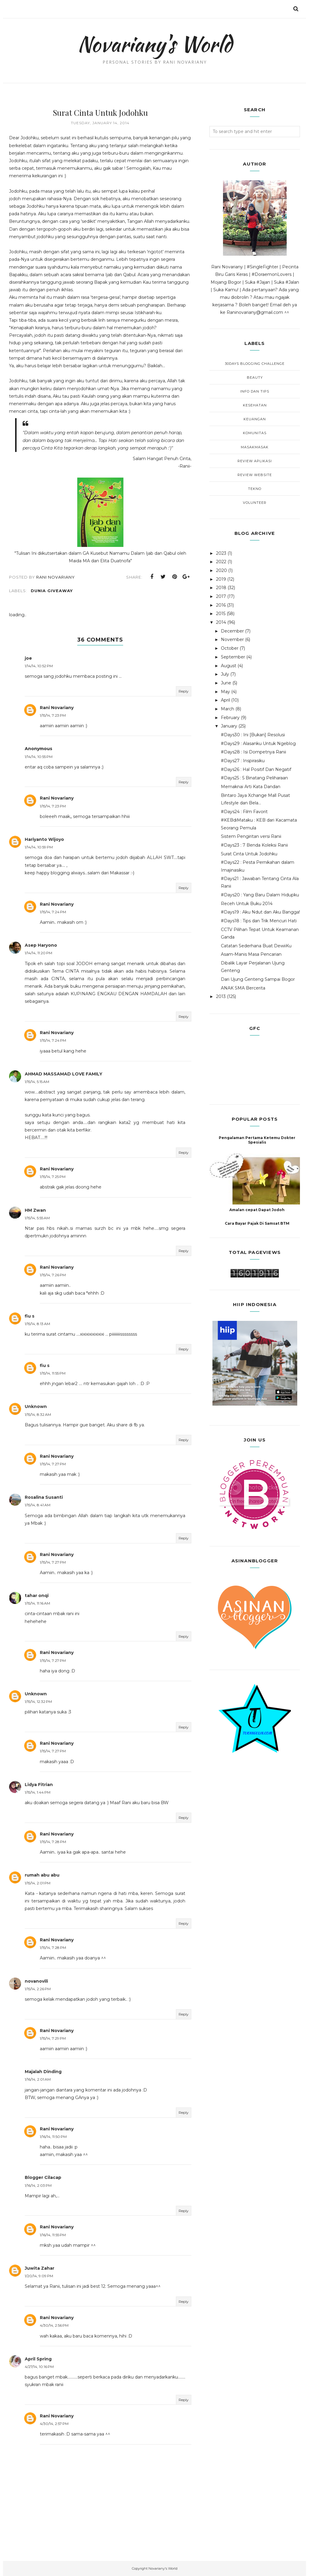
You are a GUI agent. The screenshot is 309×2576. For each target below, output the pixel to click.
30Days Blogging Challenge (255, 363)
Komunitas (254, 433)
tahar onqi (37, 1595)
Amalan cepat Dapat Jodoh (257, 1210)
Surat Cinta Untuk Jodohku (249, 854)
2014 (221, 622)
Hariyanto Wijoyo (44, 839)
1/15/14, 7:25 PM (52, 1176)
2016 (221, 605)
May (225, 691)
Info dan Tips (254, 391)
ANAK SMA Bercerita (243, 988)
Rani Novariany (57, 707)
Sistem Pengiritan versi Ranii (251, 836)
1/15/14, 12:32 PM (38, 1701)
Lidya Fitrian (39, 1784)
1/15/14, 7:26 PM (53, 1275)
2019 (221, 579)
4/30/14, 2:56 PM (54, 2325)
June (226, 683)
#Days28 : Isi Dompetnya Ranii (253, 752)
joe (28, 658)
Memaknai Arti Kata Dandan (250, 786)
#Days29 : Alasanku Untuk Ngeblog (258, 743)
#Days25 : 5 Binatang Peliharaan (254, 778)
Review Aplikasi (254, 461)
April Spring (38, 2359)
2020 (221, 570)
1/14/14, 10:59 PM (39, 847)
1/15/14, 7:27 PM (53, 1464)
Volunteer (254, 502)
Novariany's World (154, 44)
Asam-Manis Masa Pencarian (251, 954)
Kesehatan (255, 405)
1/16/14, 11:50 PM (53, 2136)
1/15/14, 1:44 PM (37, 1792)
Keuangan (255, 419)
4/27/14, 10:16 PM (39, 2366)
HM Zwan (35, 1210)
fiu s (29, 1316)
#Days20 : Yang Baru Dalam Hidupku (260, 895)
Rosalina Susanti (44, 1497)
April (225, 700)
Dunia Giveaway (52, 590)
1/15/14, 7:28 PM (53, 1841)
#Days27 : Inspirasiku (243, 760)
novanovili (36, 1981)
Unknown (36, 1406)
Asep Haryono (41, 945)
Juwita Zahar (39, 2268)
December (232, 631)
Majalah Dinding (43, 2071)
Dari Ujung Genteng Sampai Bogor (258, 979)
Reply (184, 691)
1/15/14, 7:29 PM (53, 2038)
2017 (221, 596)
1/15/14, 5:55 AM (37, 1218)
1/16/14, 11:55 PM (53, 2235)
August (228, 665)
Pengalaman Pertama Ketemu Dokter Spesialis (257, 1139)
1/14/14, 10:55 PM (39, 756)
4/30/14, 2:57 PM (54, 2423)
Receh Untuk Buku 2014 (246, 903)
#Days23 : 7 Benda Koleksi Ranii (254, 845)
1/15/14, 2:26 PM (38, 1989)
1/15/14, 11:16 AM (37, 1603)
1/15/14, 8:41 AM (37, 1505)
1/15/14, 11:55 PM (52, 1373)
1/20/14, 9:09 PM (39, 2276)
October (229, 648)
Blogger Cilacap (43, 2177)
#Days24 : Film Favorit (244, 811)
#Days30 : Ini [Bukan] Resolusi (253, 734)
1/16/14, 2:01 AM (38, 2079)
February (230, 717)
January (229, 726)
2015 (220, 613)
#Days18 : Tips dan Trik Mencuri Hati (259, 920)
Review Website (254, 475)
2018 (221, 587)
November (232, 639)
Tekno (254, 489)
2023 (221, 553)
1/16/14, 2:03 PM (38, 2185)
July (225, 674)
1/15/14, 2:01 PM (37, 1883)
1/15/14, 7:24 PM (53, 912)
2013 (221, 996)
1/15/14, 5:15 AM (37, 1081)
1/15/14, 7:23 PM (53, 715)
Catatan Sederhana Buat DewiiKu (256, 946)
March (227, 709)
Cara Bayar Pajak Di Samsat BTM (257, 1223)
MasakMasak (255, 447)
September (233, 657)
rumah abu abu (42, 1875)
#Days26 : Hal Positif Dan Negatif (256, 769)
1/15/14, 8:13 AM (37, 1323)
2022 (221, 561)
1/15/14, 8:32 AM (38, 1414)
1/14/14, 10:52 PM (39, 666)
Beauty (255, 377)
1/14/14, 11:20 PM (38, 953)
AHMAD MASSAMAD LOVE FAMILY (63, 1074)
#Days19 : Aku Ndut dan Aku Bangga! (260, 912)
